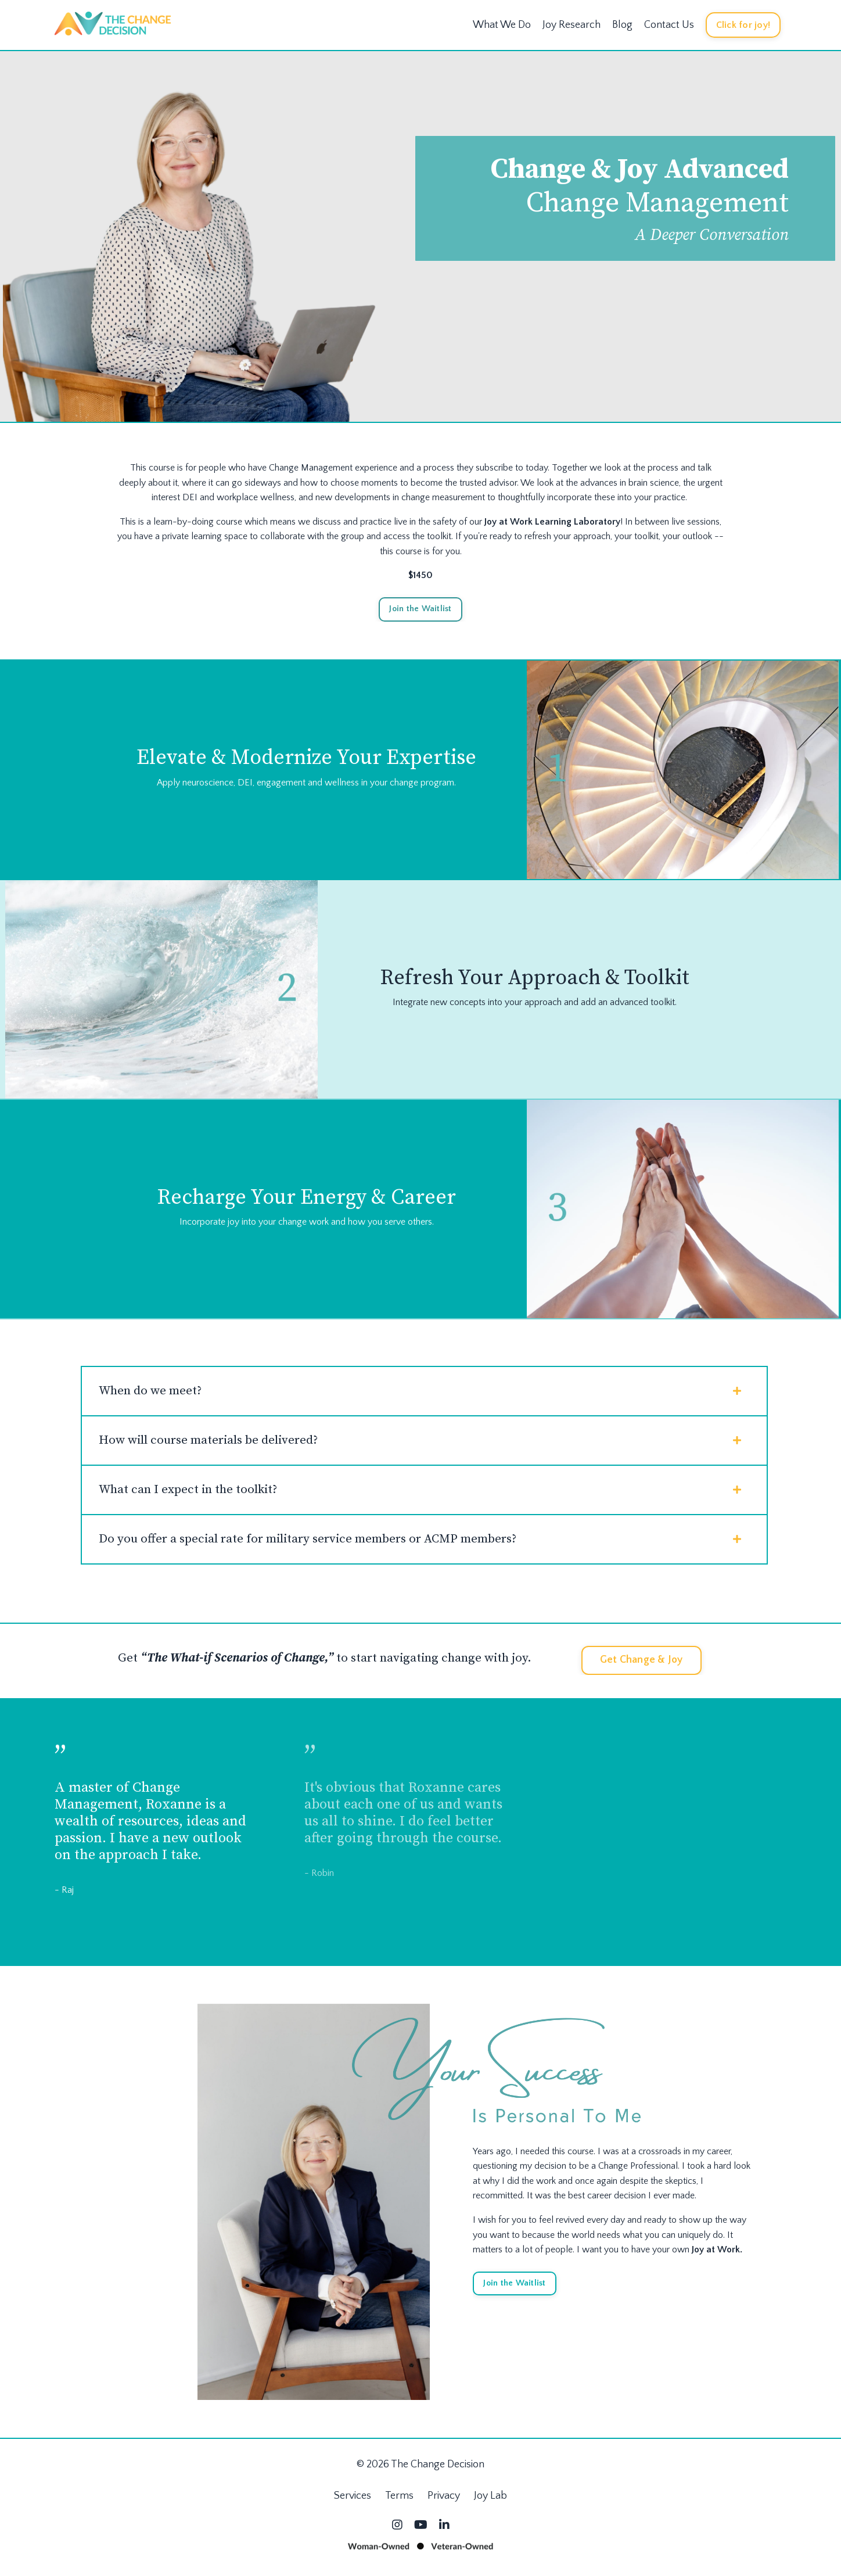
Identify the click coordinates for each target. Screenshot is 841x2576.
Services (352, 2501)
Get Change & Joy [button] (641, 1666)
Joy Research (571, 24)
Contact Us (669, 24)
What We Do (502, 24)
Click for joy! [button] (743, 24)
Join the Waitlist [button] (420, 608)
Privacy (443, 2501)
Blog (622, 24)
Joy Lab (490, 2501)
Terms (399, 2501)
